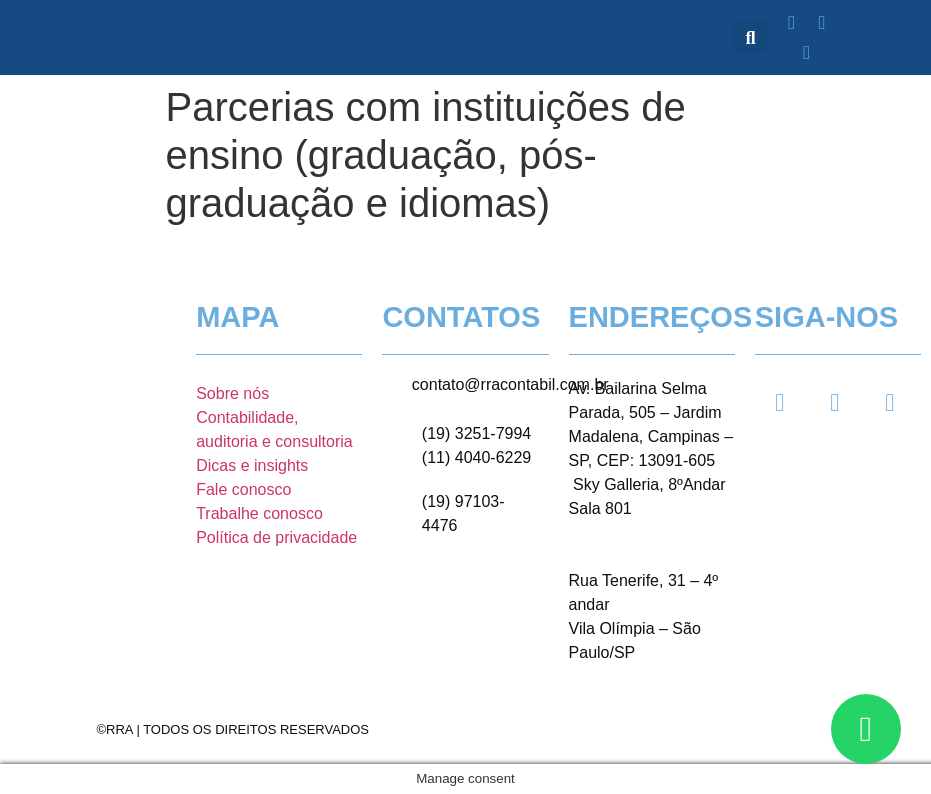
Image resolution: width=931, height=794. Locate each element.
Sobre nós (232, 393)
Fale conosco (243, 489)
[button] (750, 37)
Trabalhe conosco (259, 513)
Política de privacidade (276, 537)
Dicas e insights (252, 465)
